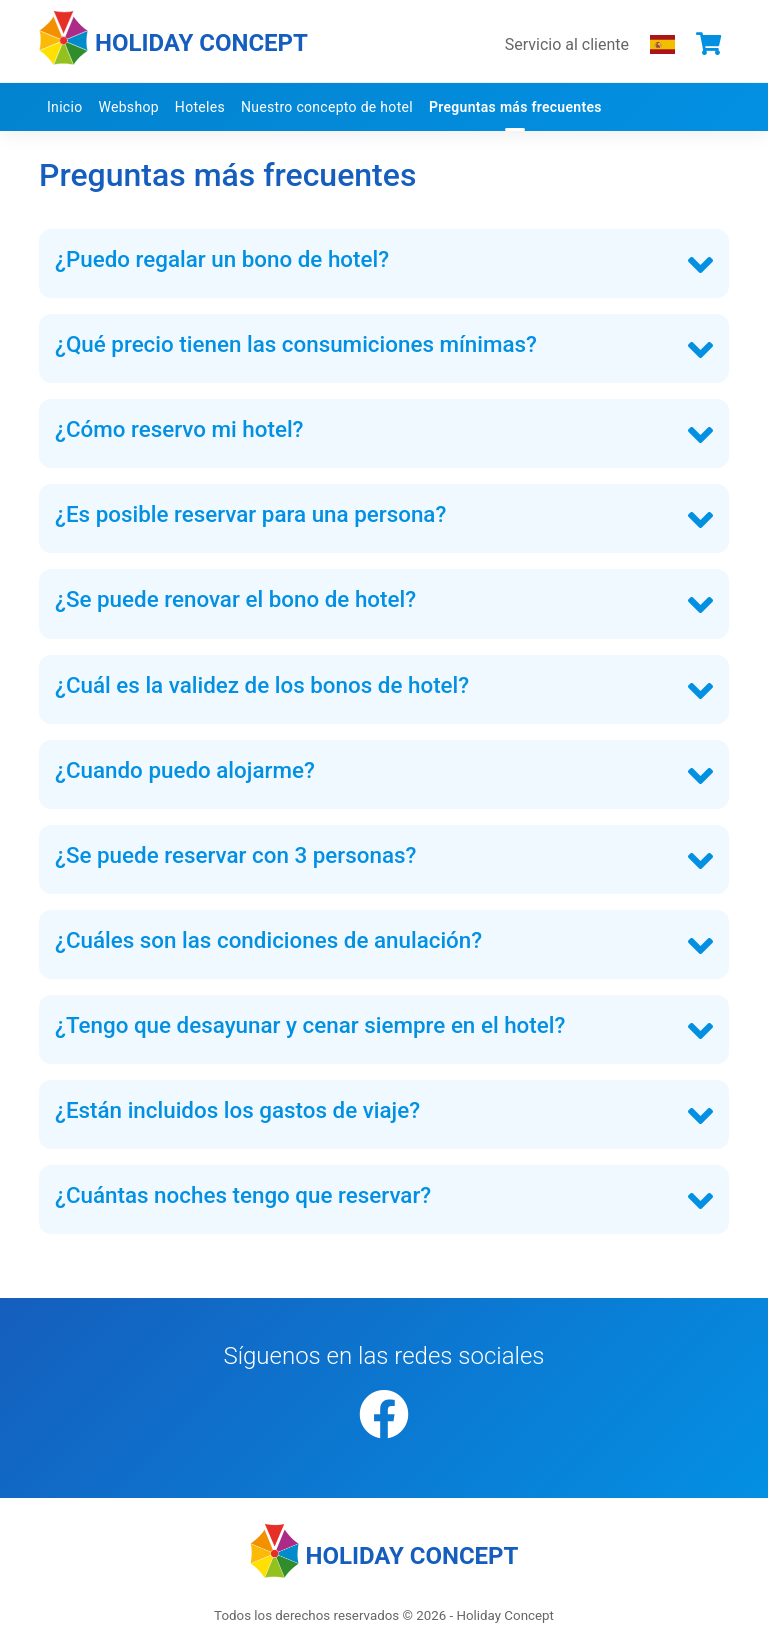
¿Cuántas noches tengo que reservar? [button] (243, 1195)
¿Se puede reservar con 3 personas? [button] (235, 855)
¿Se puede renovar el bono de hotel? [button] (235, 599)
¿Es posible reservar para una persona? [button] (250, 514)
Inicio (64, 107)
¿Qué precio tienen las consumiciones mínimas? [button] (296, 344)
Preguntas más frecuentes (515, 107)
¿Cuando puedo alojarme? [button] (185, 770)
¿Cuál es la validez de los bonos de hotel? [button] (262, 685)
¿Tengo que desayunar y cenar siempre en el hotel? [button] (310, 1025)
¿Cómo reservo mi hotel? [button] (179, 429)
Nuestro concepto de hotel (327, 107)
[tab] (384, 263)
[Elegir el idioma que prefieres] (662, 44)
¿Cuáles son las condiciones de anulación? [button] (268, 940)
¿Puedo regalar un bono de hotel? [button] (222, 259)
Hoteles (200, 107)
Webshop (128, 107)
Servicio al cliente (567, 44)
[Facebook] (384, 1416)
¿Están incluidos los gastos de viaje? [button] (237, 1110)
